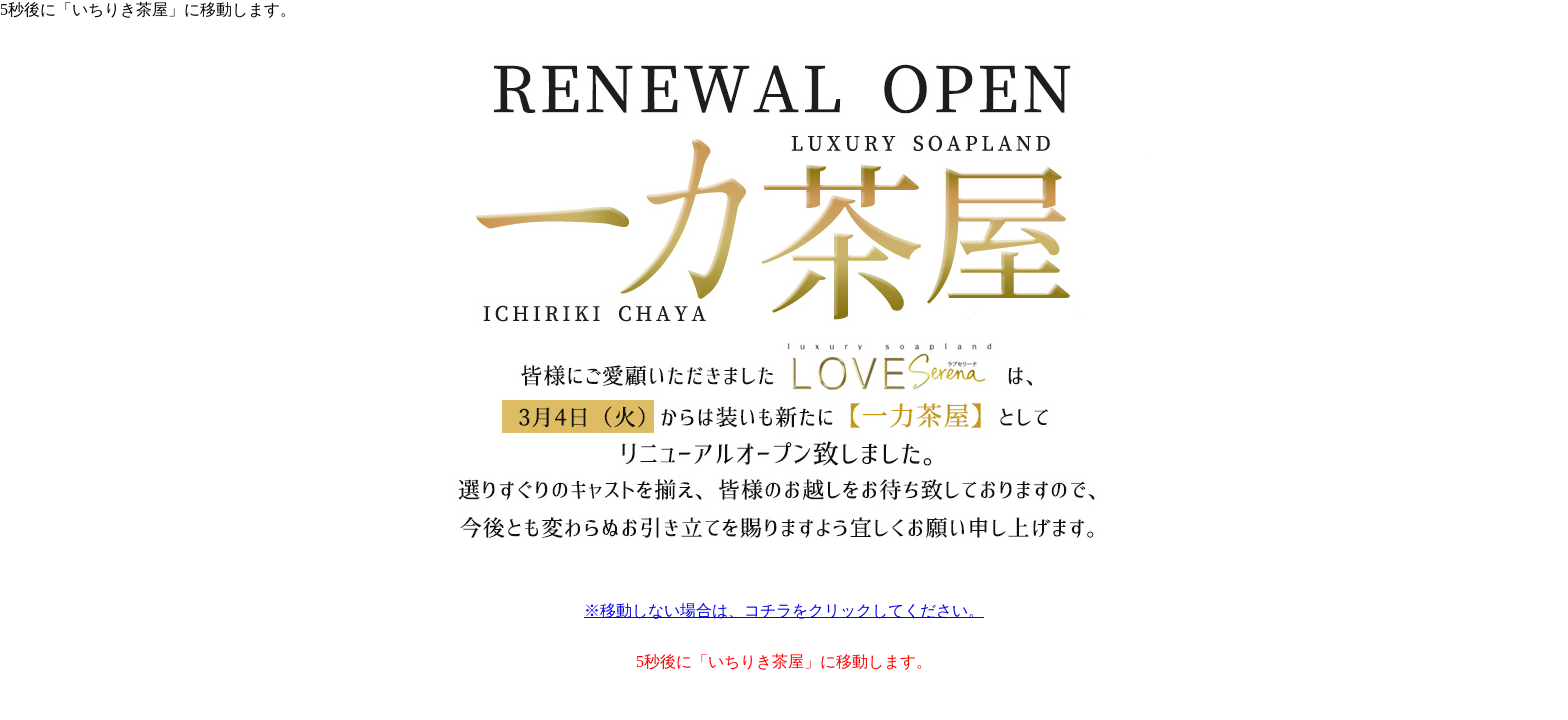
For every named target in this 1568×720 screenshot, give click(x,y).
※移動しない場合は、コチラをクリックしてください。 (784, 610)
